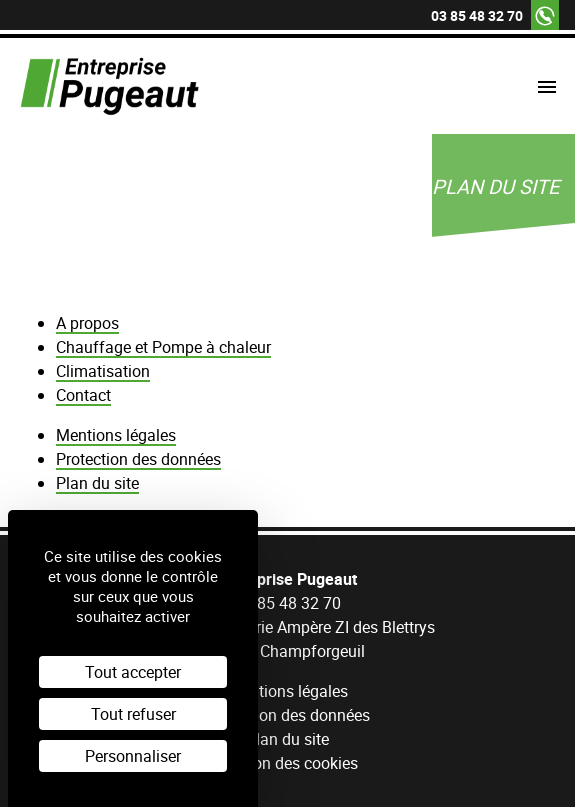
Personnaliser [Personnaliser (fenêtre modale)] (133, 756)
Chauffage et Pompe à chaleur (163, 347)
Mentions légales (116, 435)
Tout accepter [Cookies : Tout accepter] (133, 672)
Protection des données (138, 459)
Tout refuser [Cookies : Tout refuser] (133, 714)
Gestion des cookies (287, 763)
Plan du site (97, 483)
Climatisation (103, 371)
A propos (87, 323)
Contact (83, 395)
